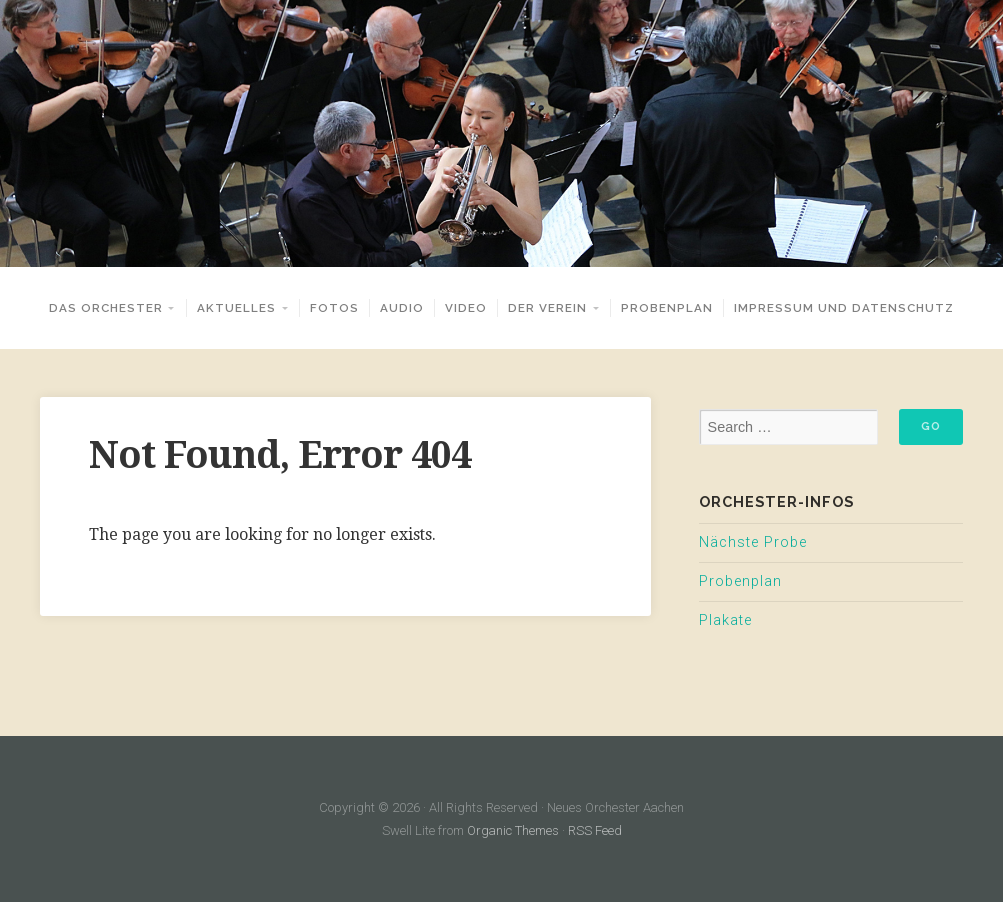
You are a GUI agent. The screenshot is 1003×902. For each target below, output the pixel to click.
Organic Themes (513, 830)
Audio (402, 308)
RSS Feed (595, 830)
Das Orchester (106, 308)
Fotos (334, 308)
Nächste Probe (753, 542)
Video (466, 308)
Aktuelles (236, 308)
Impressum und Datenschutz (844, 308)
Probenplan (667, 308)
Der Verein (547, 308)
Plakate (725, 620)
